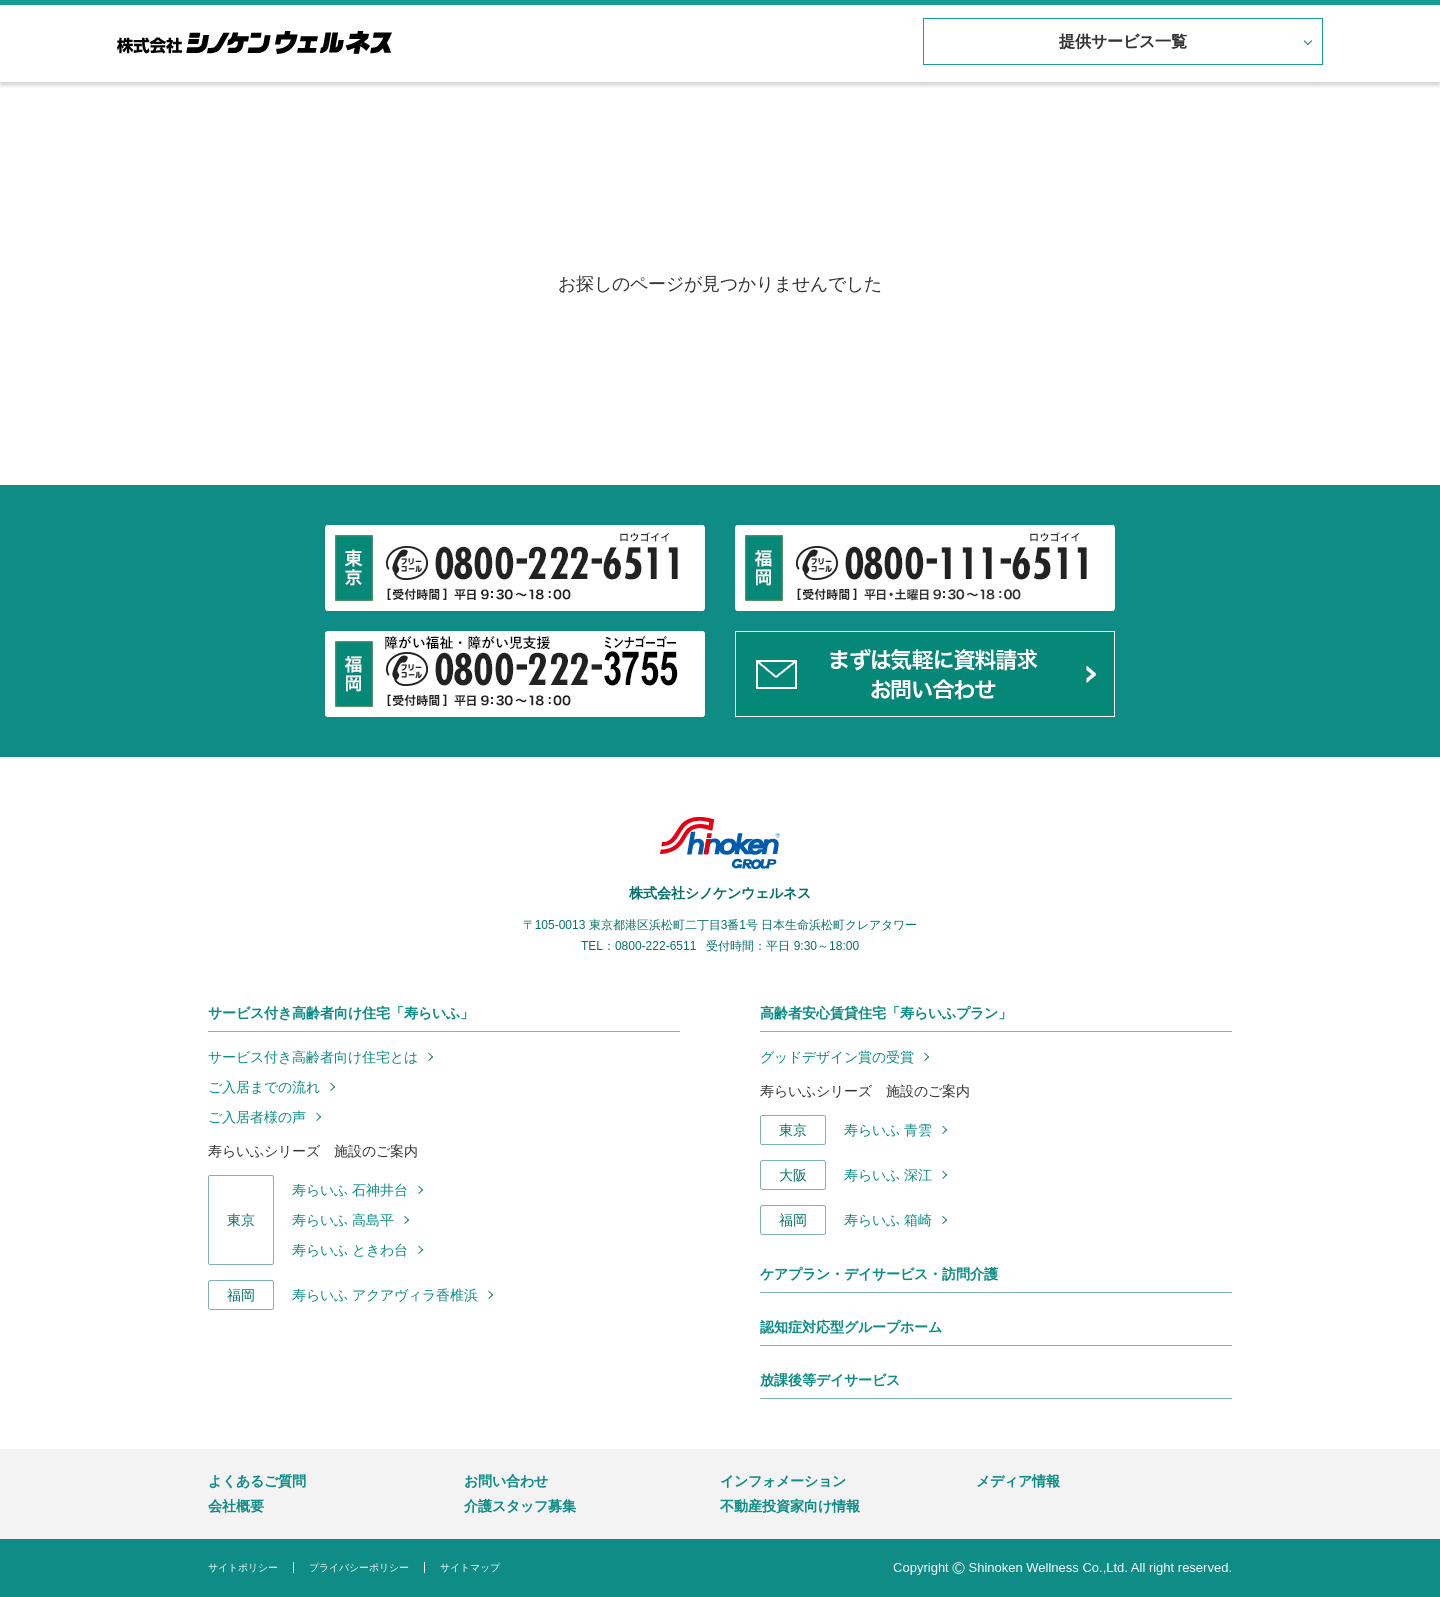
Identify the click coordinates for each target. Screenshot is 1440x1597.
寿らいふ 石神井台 (350, 1190)
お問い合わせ (506, 1481)
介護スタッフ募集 (520, 1506)
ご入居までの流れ (264, 1087)
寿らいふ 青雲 (888, 1130)
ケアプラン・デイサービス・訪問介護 (879, 1274)
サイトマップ (470, 1567)
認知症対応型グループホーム (851, 1327)
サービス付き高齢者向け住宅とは (313, 1057)
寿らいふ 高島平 (343, 1220)
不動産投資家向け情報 (790, 1506)
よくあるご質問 (257, 1481)
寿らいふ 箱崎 (888, 1220)
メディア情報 (1018, 1481)
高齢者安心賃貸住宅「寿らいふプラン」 (886, 1013)
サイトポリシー (243, 1567)
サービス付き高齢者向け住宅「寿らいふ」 (341, 1013)
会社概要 (236, 1506)
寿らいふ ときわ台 (350, 1250)
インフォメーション (783, 1481)
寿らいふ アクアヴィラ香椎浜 (385, 1295)
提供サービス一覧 (1120, 42)
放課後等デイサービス (830, 1380)
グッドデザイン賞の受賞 (837, 1057)
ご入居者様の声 (257, 1117)
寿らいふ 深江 (888, 1175)
